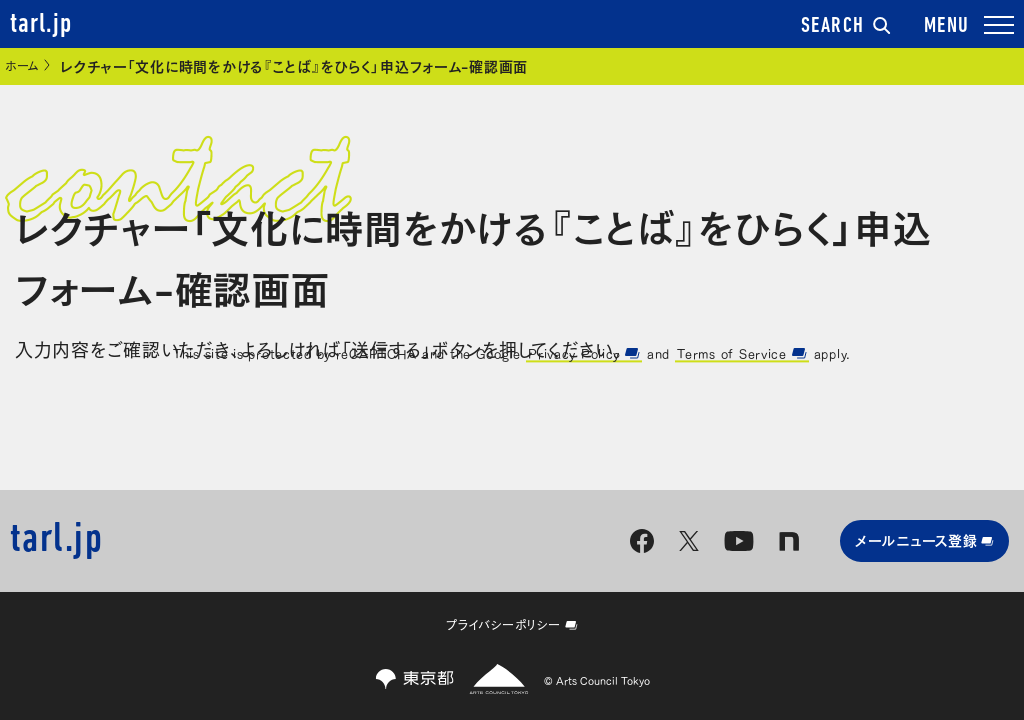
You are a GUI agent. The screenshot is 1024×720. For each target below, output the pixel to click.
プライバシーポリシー (512, 624)
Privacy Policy (584, 353)
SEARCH (846, 26)
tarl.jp (41, 25)
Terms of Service (741, 353)
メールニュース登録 (924, 539)
